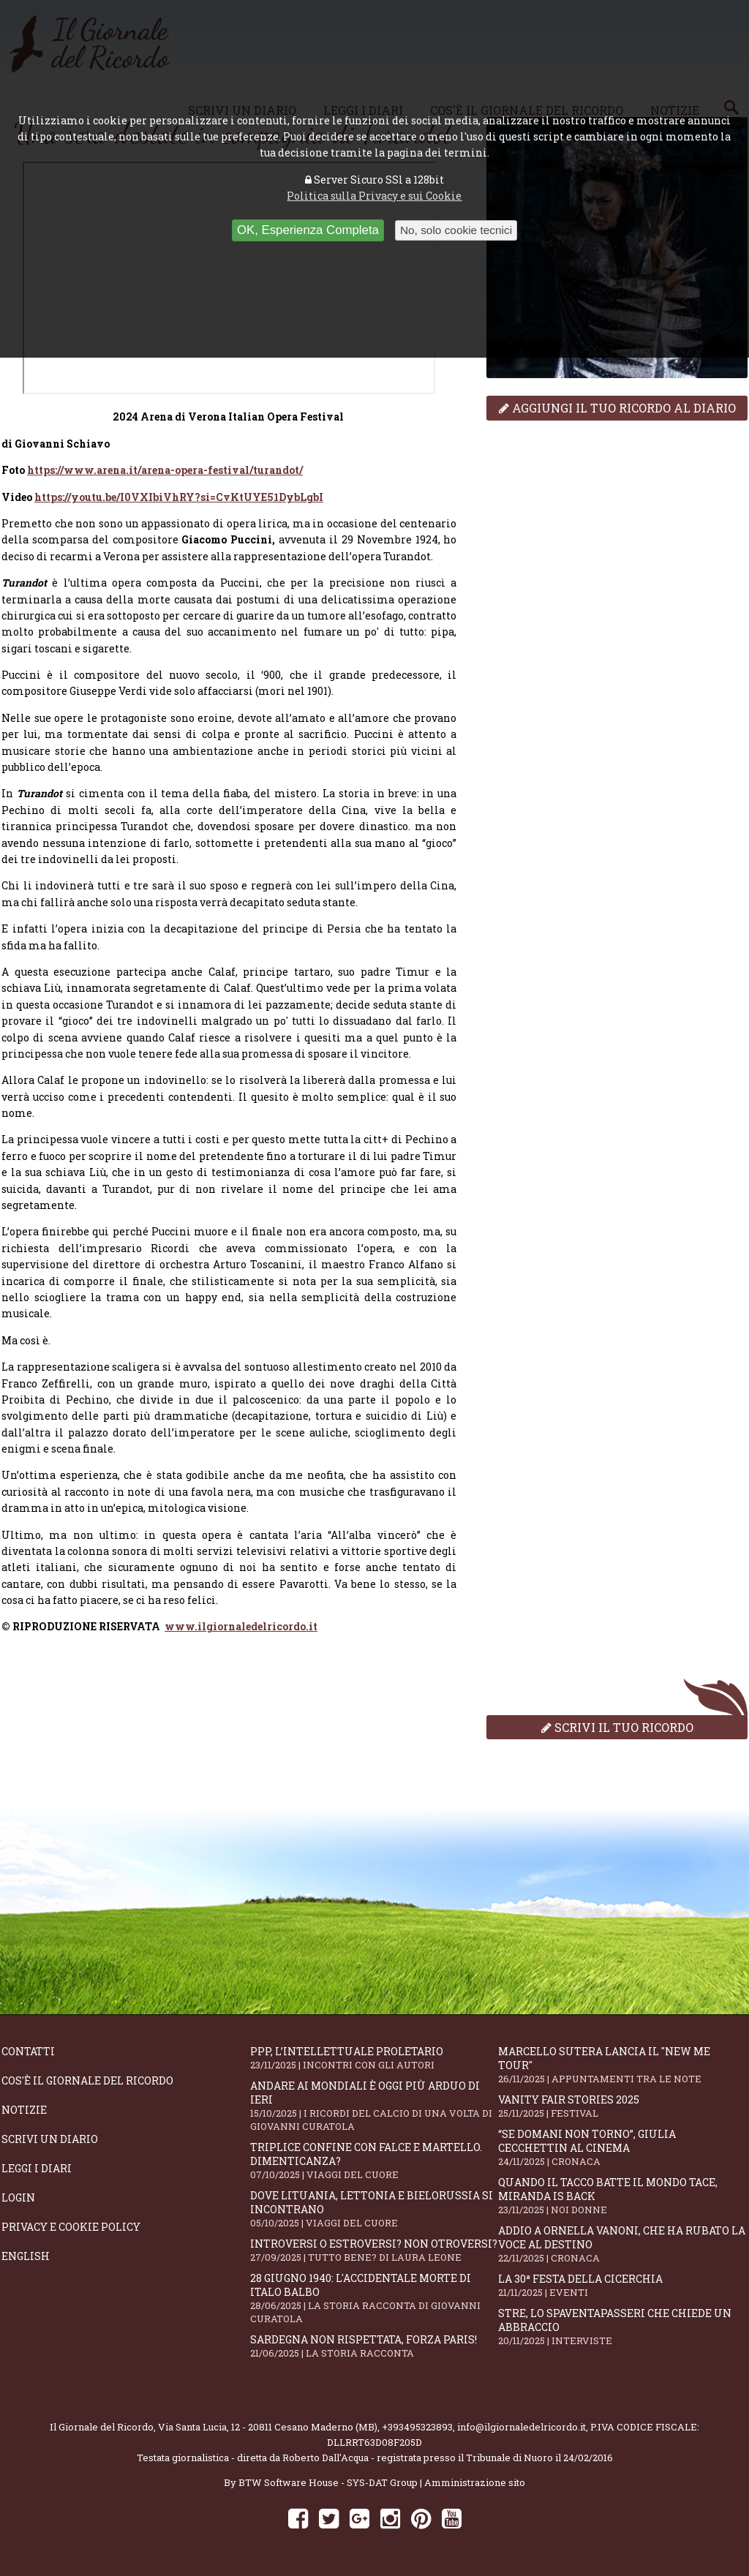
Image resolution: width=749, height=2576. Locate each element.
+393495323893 (417, 2426)
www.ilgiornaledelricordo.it (241, 1626)
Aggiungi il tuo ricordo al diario (617, 407)
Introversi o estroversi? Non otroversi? (374, 2250)
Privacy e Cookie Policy (70, 2227)
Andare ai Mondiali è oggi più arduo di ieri (374, 2106)
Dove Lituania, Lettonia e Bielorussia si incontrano (374, 2208)
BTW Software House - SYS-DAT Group (328, 2482)
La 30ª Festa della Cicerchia (622, 2285)
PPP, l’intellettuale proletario (374, 2057)
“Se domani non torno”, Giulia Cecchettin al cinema (622, 2147)
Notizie (24, 2110)
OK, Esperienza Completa (308, 230)
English (25, 2256)
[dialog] (228, 1626)
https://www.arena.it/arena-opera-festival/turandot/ (165, 470)
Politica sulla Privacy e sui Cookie (374, 196)
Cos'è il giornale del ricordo (87, 2080)
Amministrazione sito (474, 2482)
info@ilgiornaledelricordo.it (521, 2426)
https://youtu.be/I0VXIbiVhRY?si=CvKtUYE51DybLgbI (178, 497)
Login (18, 2197)
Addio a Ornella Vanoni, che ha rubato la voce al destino (622, 2243)
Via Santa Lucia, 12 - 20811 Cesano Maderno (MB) (267, 2426)
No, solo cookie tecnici (456, 230)
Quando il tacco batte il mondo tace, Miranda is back (622, 2195)
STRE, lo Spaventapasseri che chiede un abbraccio (622, 2326)
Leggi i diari (36, 2168)
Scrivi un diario (49, 2139)
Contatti (28, 2051)
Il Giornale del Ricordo (102, 2426)
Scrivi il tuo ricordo (617, 1727)
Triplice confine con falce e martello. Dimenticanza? (374, 2160)
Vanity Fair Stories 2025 (622, 2106)
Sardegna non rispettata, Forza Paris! (374, 2346)
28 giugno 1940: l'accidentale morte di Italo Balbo (374, 2298)
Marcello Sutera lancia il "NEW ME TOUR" (622, 2064)
